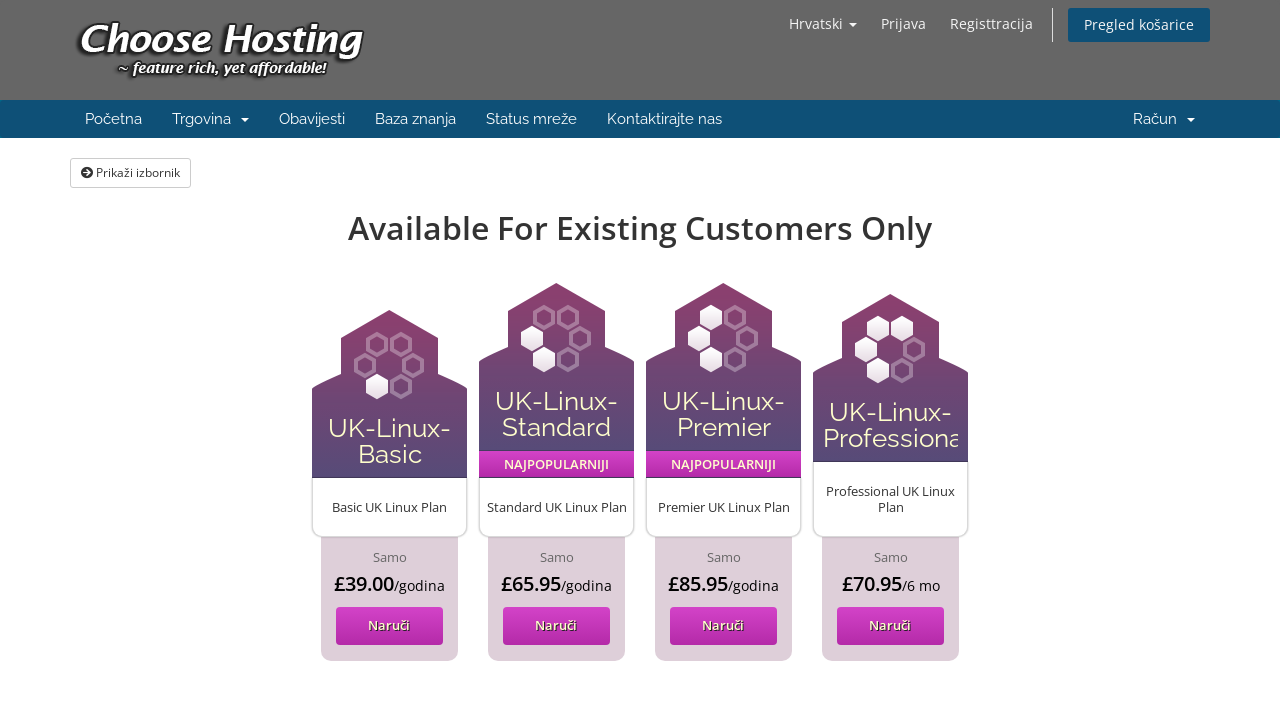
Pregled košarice (1139, 24)
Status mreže (531, 119)
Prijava (903, 23)
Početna (113, 119)
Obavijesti (312, 119)
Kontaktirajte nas (664, 119)
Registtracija (991, 23)
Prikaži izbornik (130, 172)
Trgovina (210, 119)
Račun (1164, 119)
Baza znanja (415, 119)
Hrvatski (823, 23)
